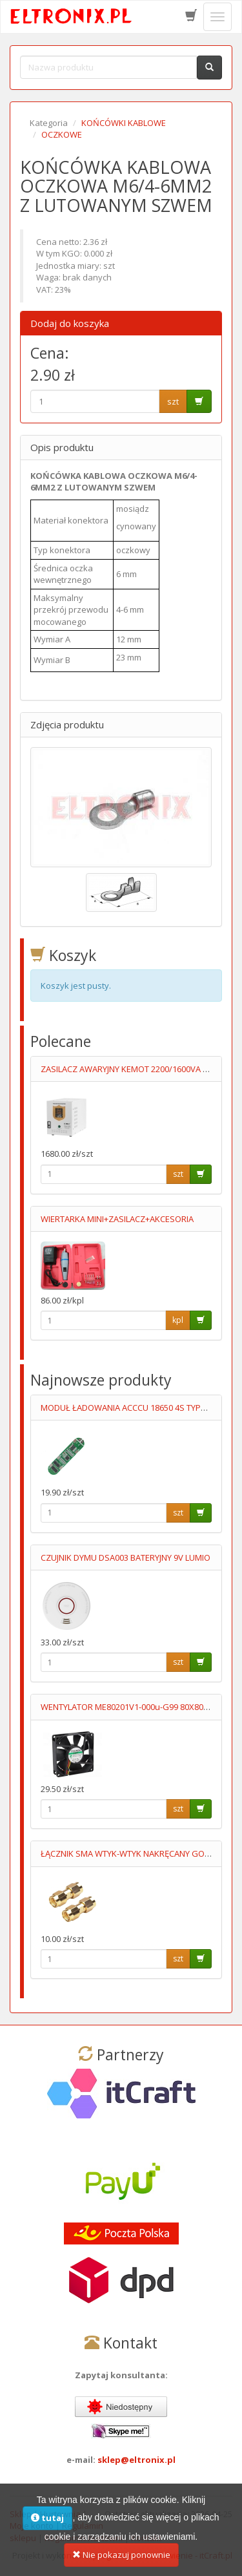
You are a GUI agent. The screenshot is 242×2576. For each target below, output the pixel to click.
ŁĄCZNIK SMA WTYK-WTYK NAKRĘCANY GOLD (127, 1853)
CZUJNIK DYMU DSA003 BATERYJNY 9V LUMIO (125, 1557)
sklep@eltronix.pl (136, 2459)
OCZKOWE (61, 134)
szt (173, 401)
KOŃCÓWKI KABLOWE (123, 123)
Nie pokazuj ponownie (121, 2562)
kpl (177, 1319)
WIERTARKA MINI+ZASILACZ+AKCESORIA (117, 1219)
